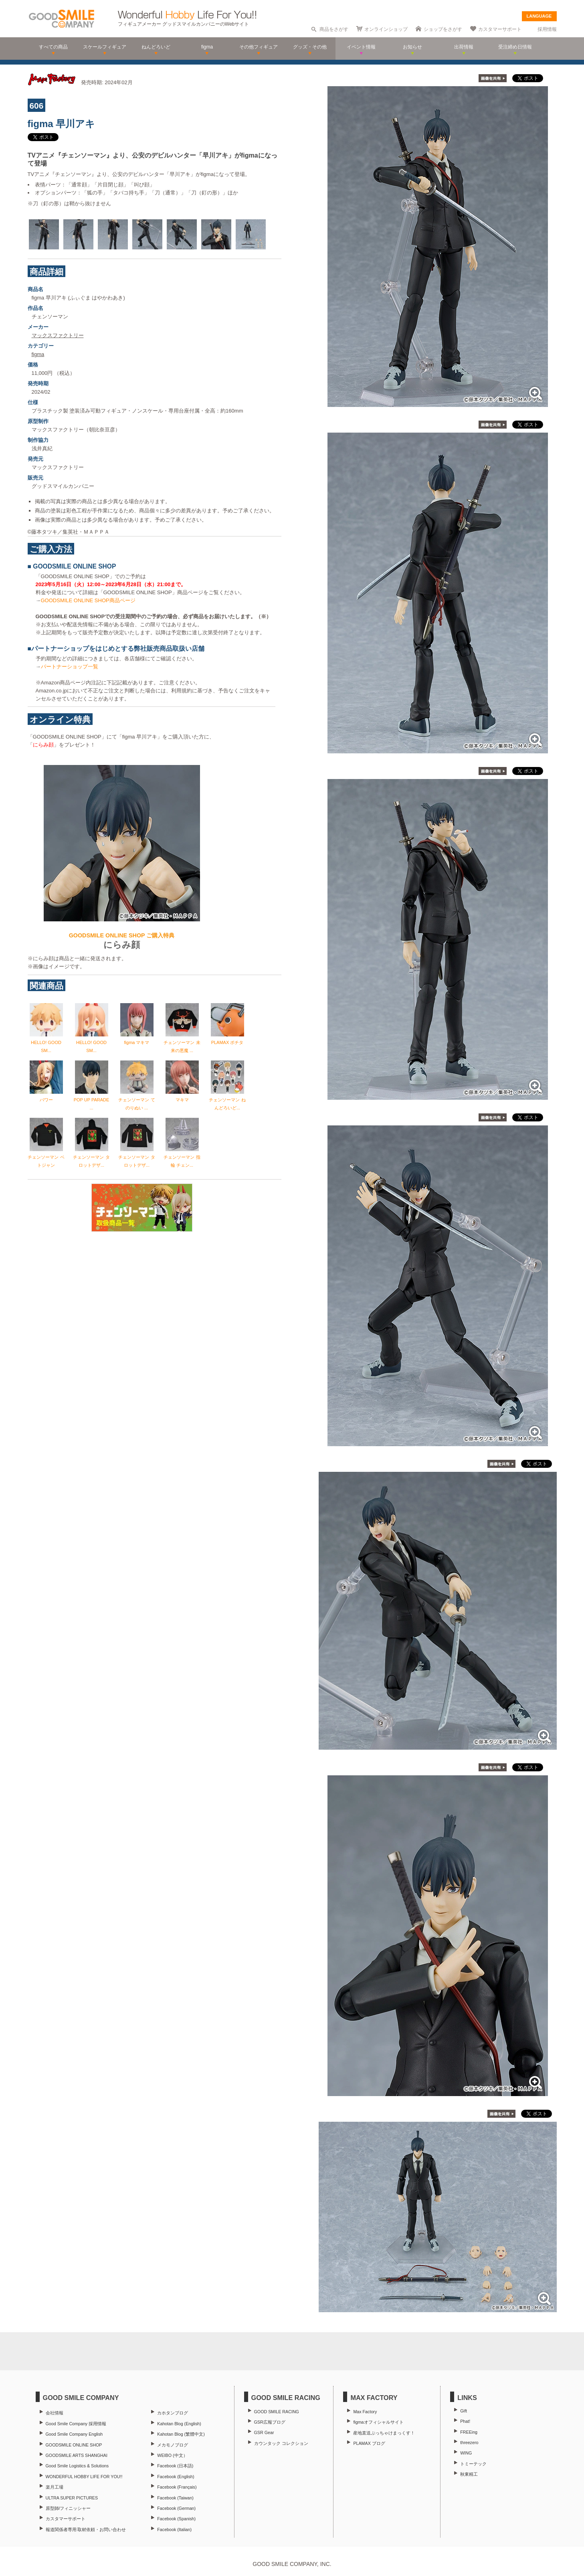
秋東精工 (469, 2474)
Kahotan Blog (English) (179, 2423)
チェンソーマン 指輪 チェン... (182, 1157)
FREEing (468, 2432)
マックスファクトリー (58, 335)
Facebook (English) (175, 2476)
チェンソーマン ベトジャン (46, 1157)
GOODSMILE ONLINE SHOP (74, 2444)
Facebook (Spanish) (176, 2518)
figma (38, 354)
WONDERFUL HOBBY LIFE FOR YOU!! (84, 2476)
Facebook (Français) (176, 2487)
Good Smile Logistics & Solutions (77, 2465)
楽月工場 (54, 2487)
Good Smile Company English (74, 2434)
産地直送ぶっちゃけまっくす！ (384, 2432)
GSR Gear (264, 2432)
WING (466, 2453)
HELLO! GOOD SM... (46, 1042)
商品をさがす (333, 29)
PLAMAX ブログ (369, 2443)
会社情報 (54, 2412)
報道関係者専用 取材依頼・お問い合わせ (86, 2529)
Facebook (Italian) (174, 2529)
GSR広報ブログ (269, 2422)
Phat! (465, 2421)
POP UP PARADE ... (91, 1099)
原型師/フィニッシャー (68, 2508)
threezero (469, 2442)
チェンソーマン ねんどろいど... (227, 1099)
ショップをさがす (443, 29)
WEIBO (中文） (172, 2455)
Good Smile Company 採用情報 (76, 2423)
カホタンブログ (172, 2412)
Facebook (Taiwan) (175, 2497)
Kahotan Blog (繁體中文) (180, 2434)
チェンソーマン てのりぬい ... (136, 1099)
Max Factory (365, 2411)
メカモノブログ (172, 2444)
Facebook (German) (176, 2508)
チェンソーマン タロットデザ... (91, 1157)
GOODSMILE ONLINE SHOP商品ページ (88, 600)
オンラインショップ (386, 29)
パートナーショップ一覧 (69, 667)
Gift (463, 2410)
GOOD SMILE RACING (276, 2411)
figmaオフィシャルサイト (378, 2422)
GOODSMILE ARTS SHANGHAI (76, 2455)
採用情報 (547, 29)
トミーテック (473, 2463)
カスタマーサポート (499, 29)
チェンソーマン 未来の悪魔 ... (182, 1042)
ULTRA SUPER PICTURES (72, 2497)
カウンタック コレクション (281, 2443)
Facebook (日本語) (175, 2465)
